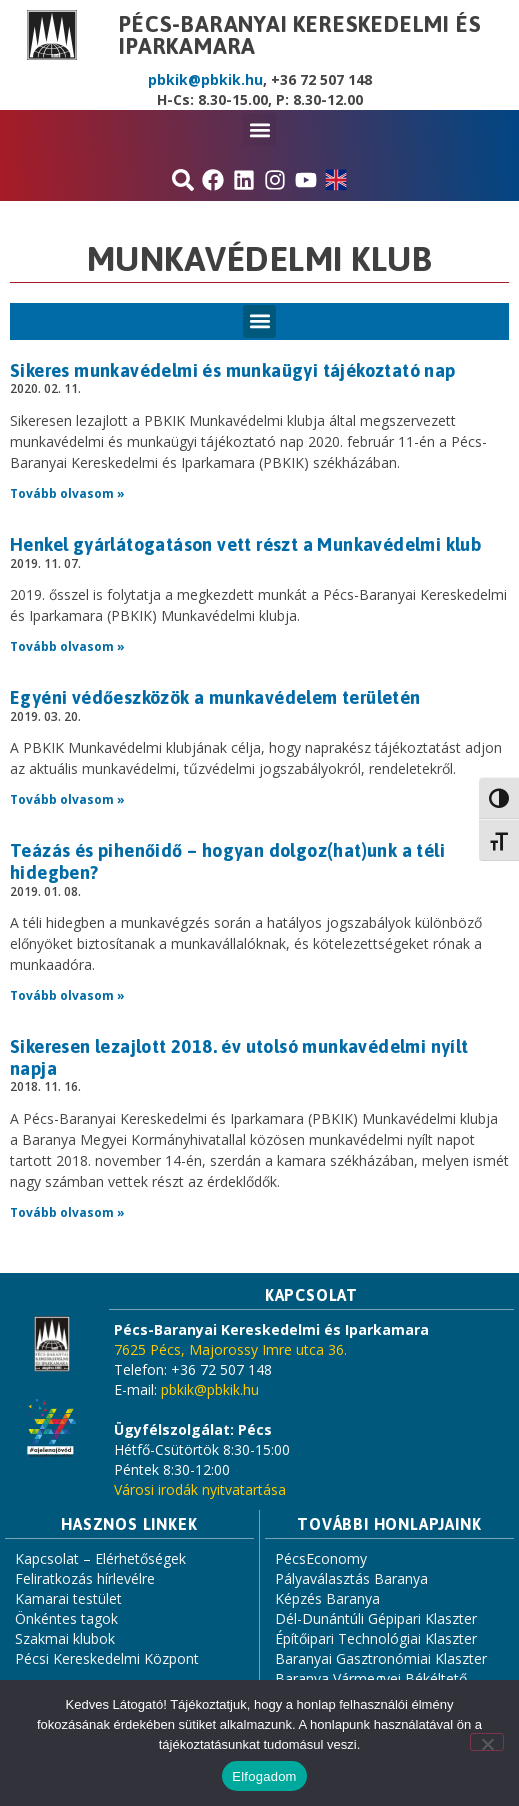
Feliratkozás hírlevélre (85, 1578)
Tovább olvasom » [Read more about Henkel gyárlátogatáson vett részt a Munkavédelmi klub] (67, 646)
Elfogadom (264, 1776)
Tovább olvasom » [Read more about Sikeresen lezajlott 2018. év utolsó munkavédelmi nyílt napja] (67, 1212)
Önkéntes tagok (66, 1618)
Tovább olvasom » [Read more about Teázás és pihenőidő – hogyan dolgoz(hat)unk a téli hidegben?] (67, 995)
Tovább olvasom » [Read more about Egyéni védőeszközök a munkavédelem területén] (67, 799)
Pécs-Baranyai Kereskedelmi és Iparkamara (300, 35)
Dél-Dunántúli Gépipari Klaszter (376, 1618)
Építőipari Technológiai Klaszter (376, 1638)
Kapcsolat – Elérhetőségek (100, 1558)
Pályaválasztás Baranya (351, 1578)
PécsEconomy (321, 1558)
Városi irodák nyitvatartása (200, 1489)
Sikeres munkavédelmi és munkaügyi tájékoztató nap (233, 370)
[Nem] (487, 1742)
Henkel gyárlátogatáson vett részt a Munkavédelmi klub (245, 544)
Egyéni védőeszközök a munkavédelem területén (215, 697)
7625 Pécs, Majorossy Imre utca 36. (230, 1349)
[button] (259, 129)
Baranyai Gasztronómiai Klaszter (381, 1658)
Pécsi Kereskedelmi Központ (107, 1658)
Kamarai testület (68, 1598)
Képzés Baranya (327, 1598)
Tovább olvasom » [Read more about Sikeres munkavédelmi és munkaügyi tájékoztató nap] (67, 493)
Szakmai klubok (65, 1638)
